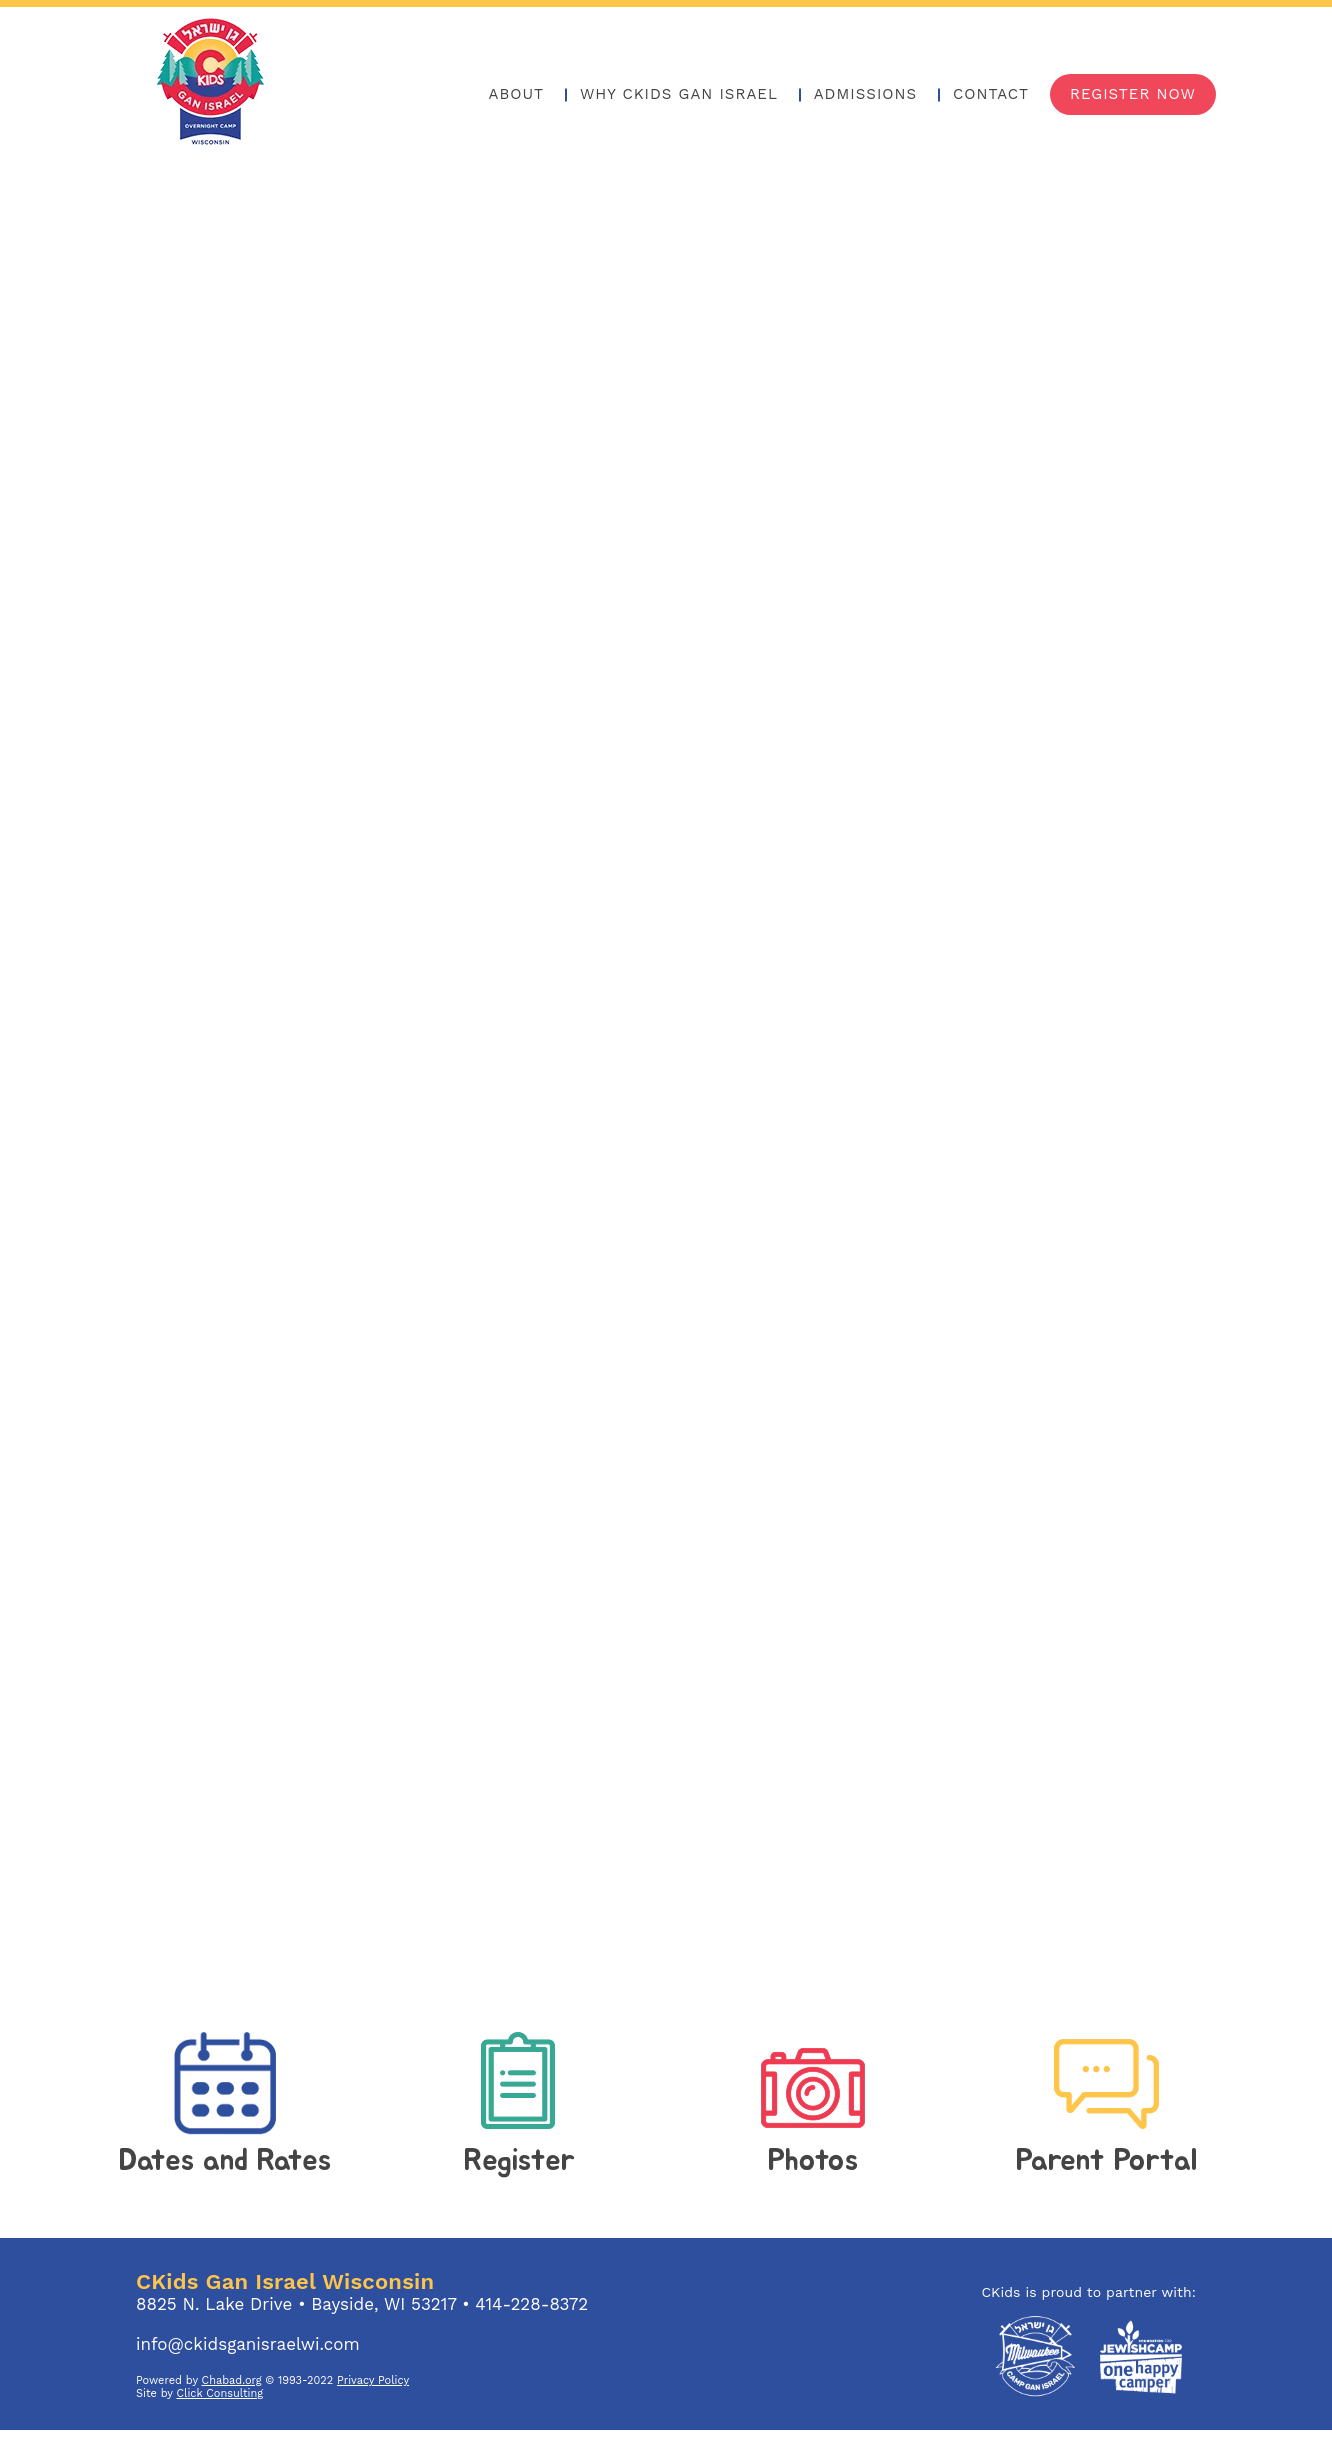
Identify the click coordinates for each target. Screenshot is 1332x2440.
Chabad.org (232, 2380)
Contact (991, 94)
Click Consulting (220, 2393)
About (517, 94)
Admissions (865, 94)
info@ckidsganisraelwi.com (248, 2344)
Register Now (1133, 94)
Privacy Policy (373, 2380)
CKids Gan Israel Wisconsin (285, 2281)
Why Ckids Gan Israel (679, 94)
